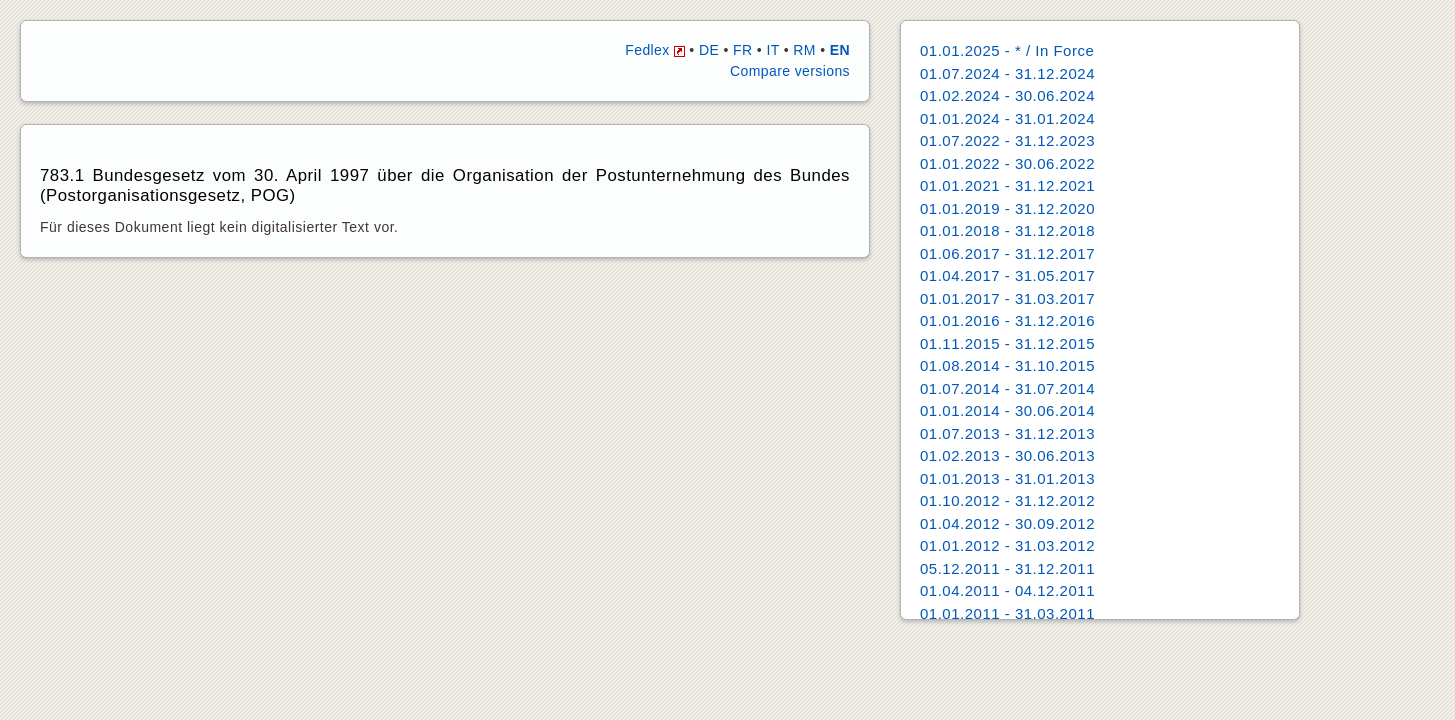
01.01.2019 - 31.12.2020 (1007, 208)
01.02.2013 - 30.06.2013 (1007, 455)
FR (742, 50)
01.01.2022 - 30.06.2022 (1007, 163)
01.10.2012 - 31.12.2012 (1007, 500)
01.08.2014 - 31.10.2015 (1007, 365)
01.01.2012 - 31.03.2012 (1007, 545)
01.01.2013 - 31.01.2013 (1007, 478)
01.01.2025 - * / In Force (1007, 50)
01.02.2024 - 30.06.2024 (1007, 95)
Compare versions (790, 71)
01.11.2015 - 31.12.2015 (1007, 343)
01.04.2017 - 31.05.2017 (1007, 275)
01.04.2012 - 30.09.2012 (1007, 523)
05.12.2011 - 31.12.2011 (1007, 568)
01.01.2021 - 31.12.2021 (1007, 185)
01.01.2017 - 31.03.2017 (1007, 298)
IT (772, 50)
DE (709, 50)
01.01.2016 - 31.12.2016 (1007, 320)
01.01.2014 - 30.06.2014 (1007, 410)
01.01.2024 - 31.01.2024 (1007, 118)
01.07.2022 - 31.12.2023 (1007, 140)
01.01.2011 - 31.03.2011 (1007, 613)
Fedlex (655, 50)
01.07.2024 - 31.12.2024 (1007, 73)
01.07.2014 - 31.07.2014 (1007, 388)
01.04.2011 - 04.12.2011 (1007, 590)
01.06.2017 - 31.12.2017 (1007, 253)
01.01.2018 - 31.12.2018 (1007, 230)
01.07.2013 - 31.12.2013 (1007, 433)
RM (804, 50)
